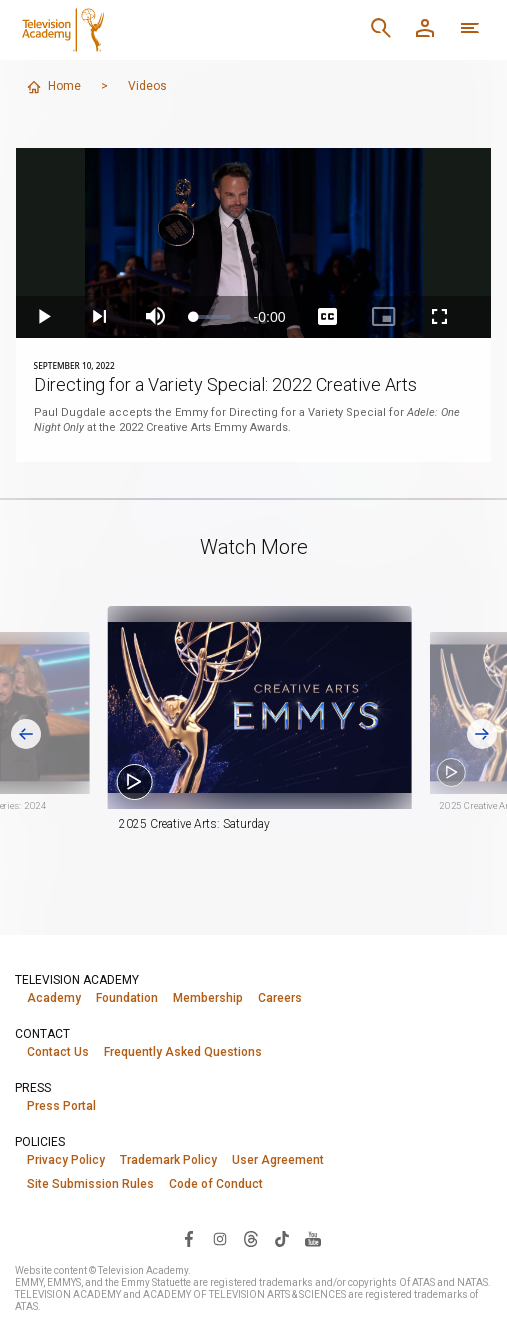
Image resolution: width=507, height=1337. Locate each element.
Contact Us (58, 1052)
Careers (280, 998)
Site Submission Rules (90, 1184)
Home (53, 87)
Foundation (127, 998)
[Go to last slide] (26, 734)
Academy (54, 998)
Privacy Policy (66, 1160)
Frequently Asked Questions (183, 1052)
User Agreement (278, 1160)
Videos (147, 86)
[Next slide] (482, 734)
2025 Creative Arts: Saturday (219, 824)
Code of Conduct (216, 1184)
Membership (208, 998)
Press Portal (61, 1106)
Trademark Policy (168, 1160)
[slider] (212, 317)
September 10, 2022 (74, 365)
